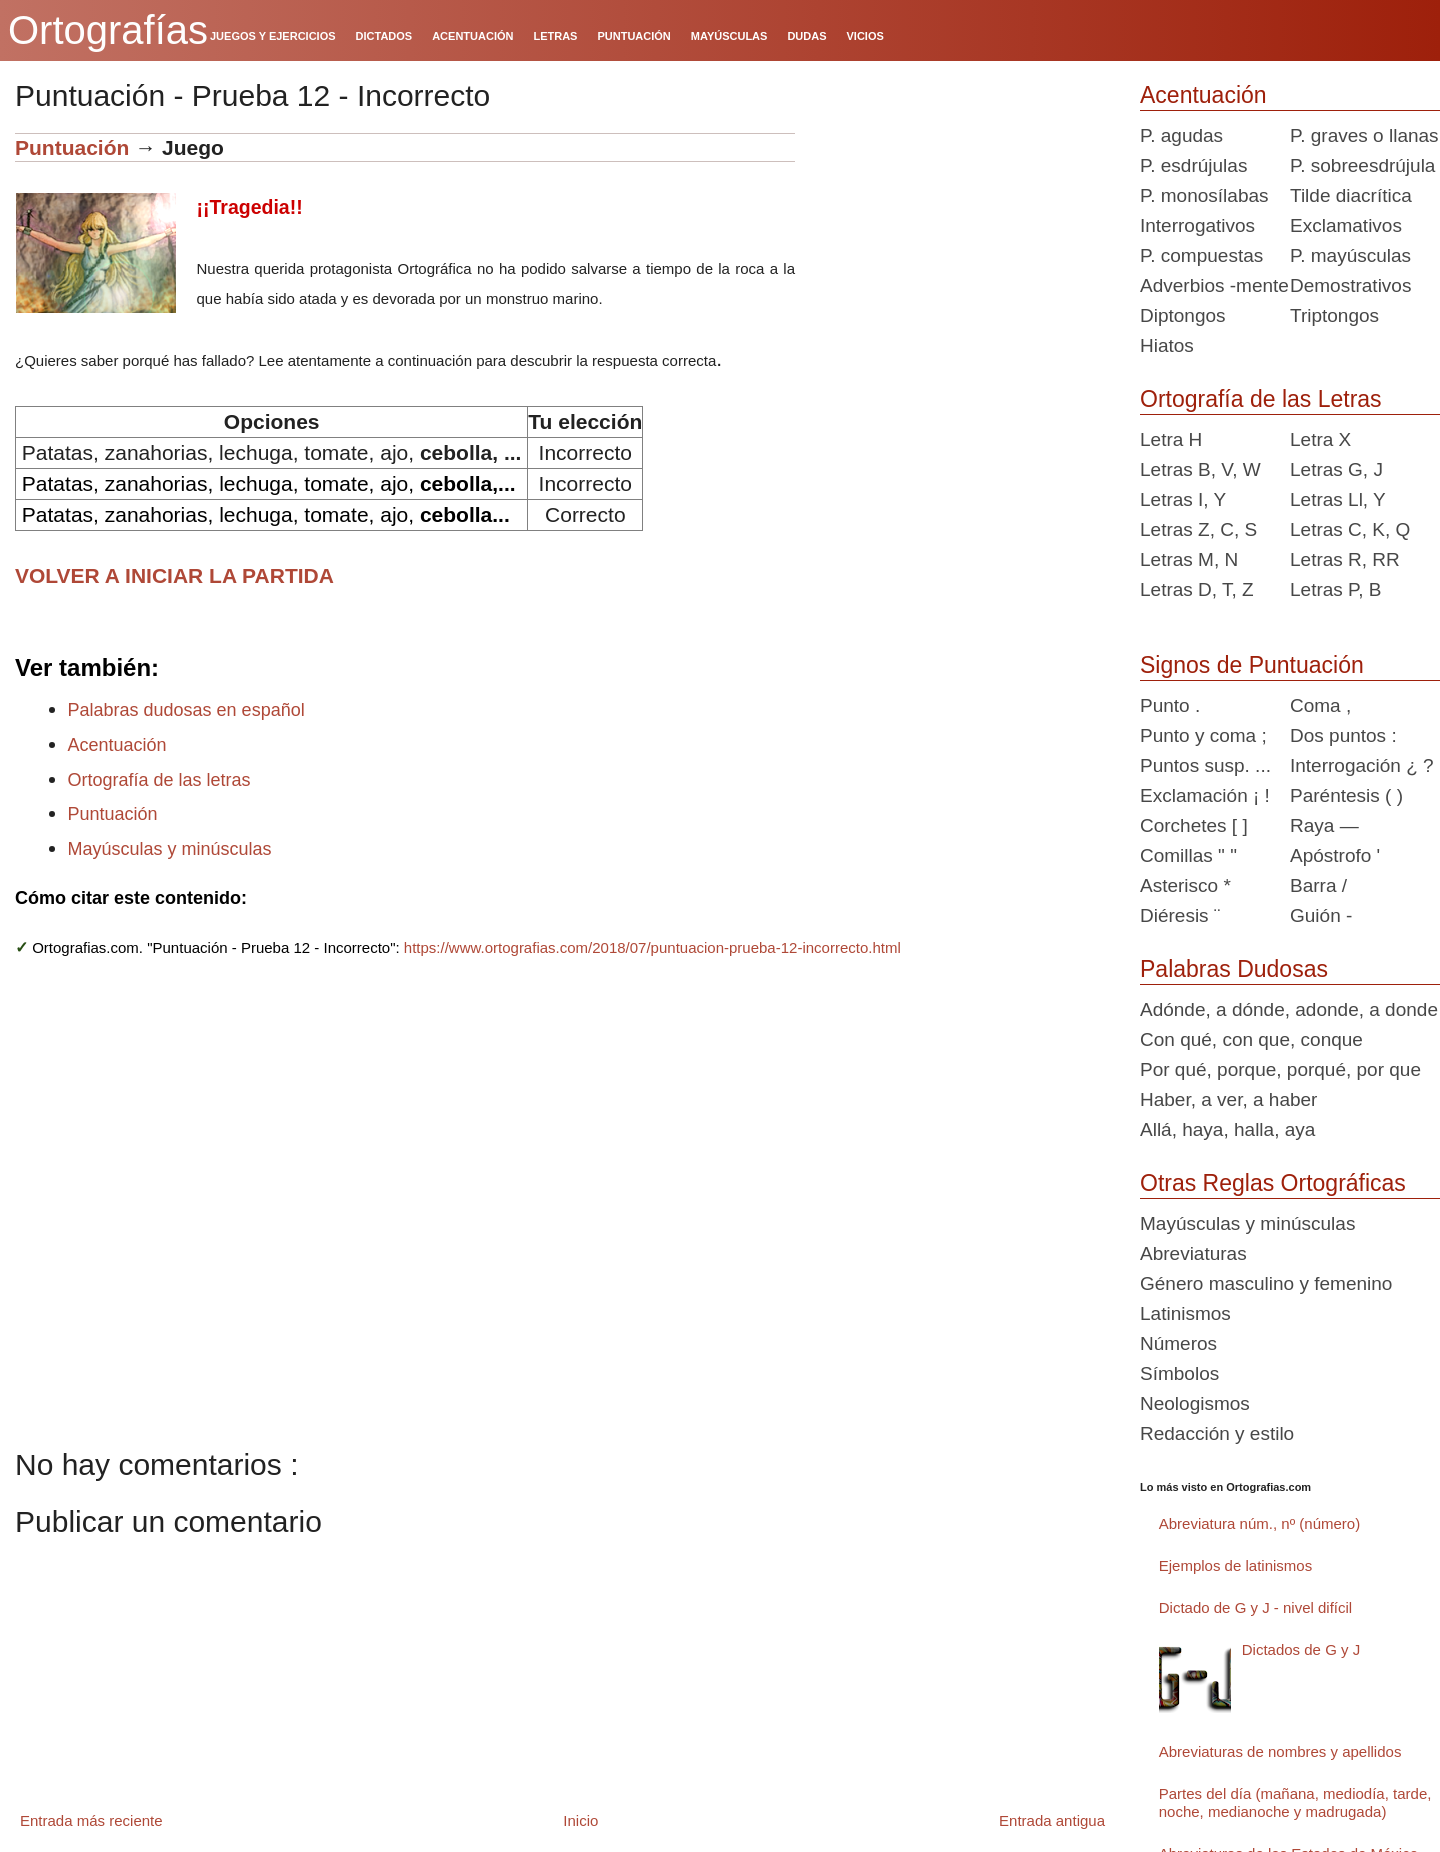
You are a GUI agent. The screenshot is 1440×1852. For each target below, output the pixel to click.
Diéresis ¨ (1180, 915)
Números (1178, 1343)
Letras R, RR (1345, 559)
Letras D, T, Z (1197, 589)
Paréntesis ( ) (1346, 795)
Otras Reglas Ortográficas (1273, 1183)
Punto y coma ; (1203, 735)
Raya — (1324, 825)
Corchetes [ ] (1194, 825)
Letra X (1320, 439)
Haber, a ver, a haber (1228, 1099)
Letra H (1171, 439)
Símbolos (1179, 1373)
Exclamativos (1346, 225)
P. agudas (1181, 135)
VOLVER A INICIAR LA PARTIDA (174, 575)
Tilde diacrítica (1351, 195)
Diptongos (1183, 315)
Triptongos (1334, 315)
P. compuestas (1201, 255)
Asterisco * (1185, 885)
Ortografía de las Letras (1261, 399)
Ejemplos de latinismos (1235, 1565)
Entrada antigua (1052, 1820)
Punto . (1170, 705)
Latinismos (1185, 1313)
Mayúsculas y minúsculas (170, 849)
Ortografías (108, 30)
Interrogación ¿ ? (1362, 765)
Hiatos (1167, 345)
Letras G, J (1336, 469)
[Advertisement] (960, 258)
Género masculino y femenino (1266, 1283)
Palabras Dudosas (1234, 969)
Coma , (1320, 705)
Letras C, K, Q (1350, 529)
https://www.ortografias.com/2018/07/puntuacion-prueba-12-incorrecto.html (652, 947)
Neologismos (1195, 1403)
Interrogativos (1197, 225)
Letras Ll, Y (1338, 499)
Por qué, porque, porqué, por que (1280, 1069)
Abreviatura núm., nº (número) (1259, 1523)
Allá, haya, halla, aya (1227, 1129)
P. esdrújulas (1193, 165)
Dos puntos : (1343, 735)
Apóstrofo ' (1335, 855)
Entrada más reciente (91, 1820)
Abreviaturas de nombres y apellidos (1280, 1751)
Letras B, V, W (1200, 469)
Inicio (580, 1820)
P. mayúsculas (1350, 255)
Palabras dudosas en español (186, 710)
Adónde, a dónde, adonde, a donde (1289, 1009)
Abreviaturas (1193, 1253)
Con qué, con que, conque (1251, 1039)
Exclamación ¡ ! (1205, 795)
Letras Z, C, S (1198, 529)
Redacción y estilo (1217, 1433)
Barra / (1318, 885)
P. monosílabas (1204, 195)
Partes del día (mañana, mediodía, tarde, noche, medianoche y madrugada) (1295, 1802)
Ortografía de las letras (159, 780)
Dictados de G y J (1301, 1649)
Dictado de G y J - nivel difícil (1255, 1607)
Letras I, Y (1183, 499)
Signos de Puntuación (1252, 665)
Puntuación (72, 147)
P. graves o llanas (1364, 135)
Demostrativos (1350, 285)
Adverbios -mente (1214, 285)
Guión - (1321, 915)
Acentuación (117, 745)
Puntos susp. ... (1205, 765)
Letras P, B (1336, 589)
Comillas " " (1188, 855)
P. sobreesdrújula (1362, 165)
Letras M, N (1189, 559)
